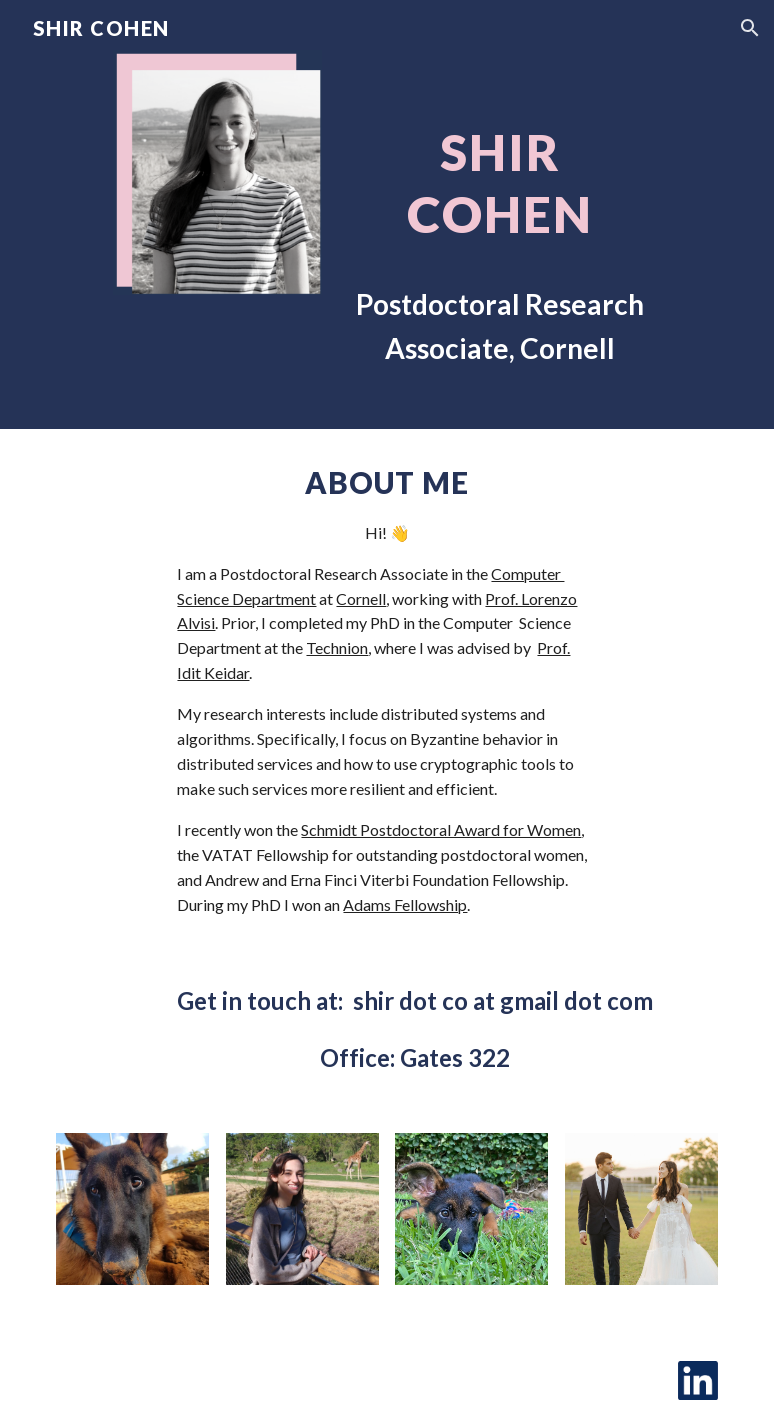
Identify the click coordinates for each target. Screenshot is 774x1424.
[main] (500, 214)
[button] (750, 28)
